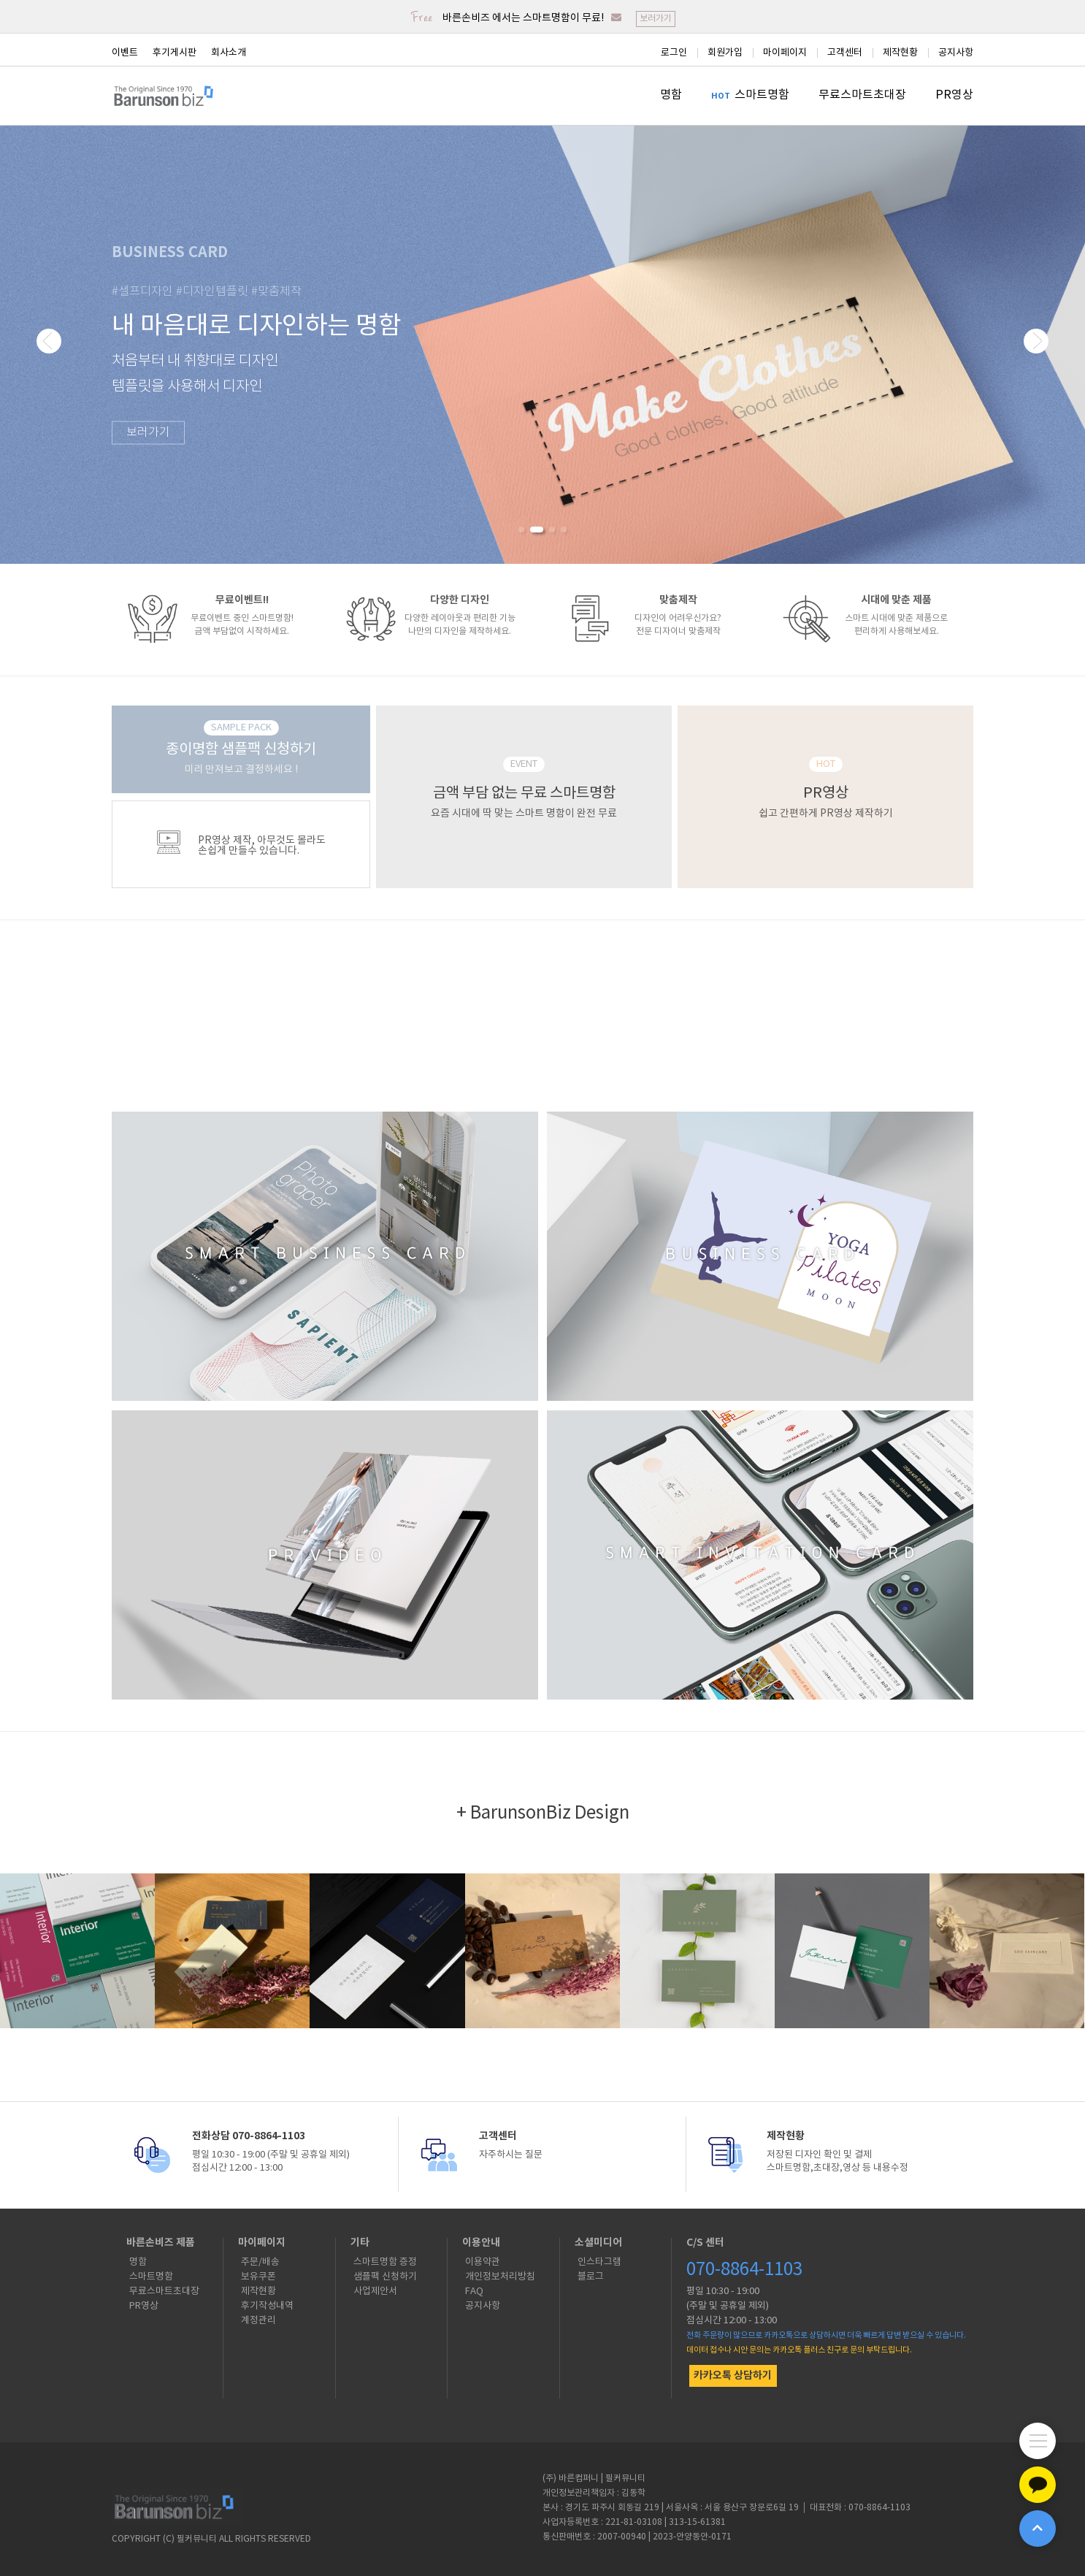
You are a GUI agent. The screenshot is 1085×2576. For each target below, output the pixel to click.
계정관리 (258, 2320)
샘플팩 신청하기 (385, 2276)
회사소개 (228, 52)
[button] (521, 529)
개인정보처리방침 (500, 2276)
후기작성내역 (267, 2306)
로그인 (674, 52)
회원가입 (725, 52)
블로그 (591, 2276)
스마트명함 (762, 95)
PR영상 (954, 95)
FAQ (474, 2291)
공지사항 (955, 52)
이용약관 (482, 2262)
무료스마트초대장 (862, 95)
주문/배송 (260, 2262)
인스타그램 (599, 2262)
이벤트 (125, 52)
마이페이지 (785, 52)
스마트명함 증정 (385, 2262)
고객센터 (844, 52)
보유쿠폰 (258, 2276)
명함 (671, 95)
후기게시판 (174, 52)
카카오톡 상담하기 (733, 2375)
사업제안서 (375, 2291)
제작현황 (900, 52)
